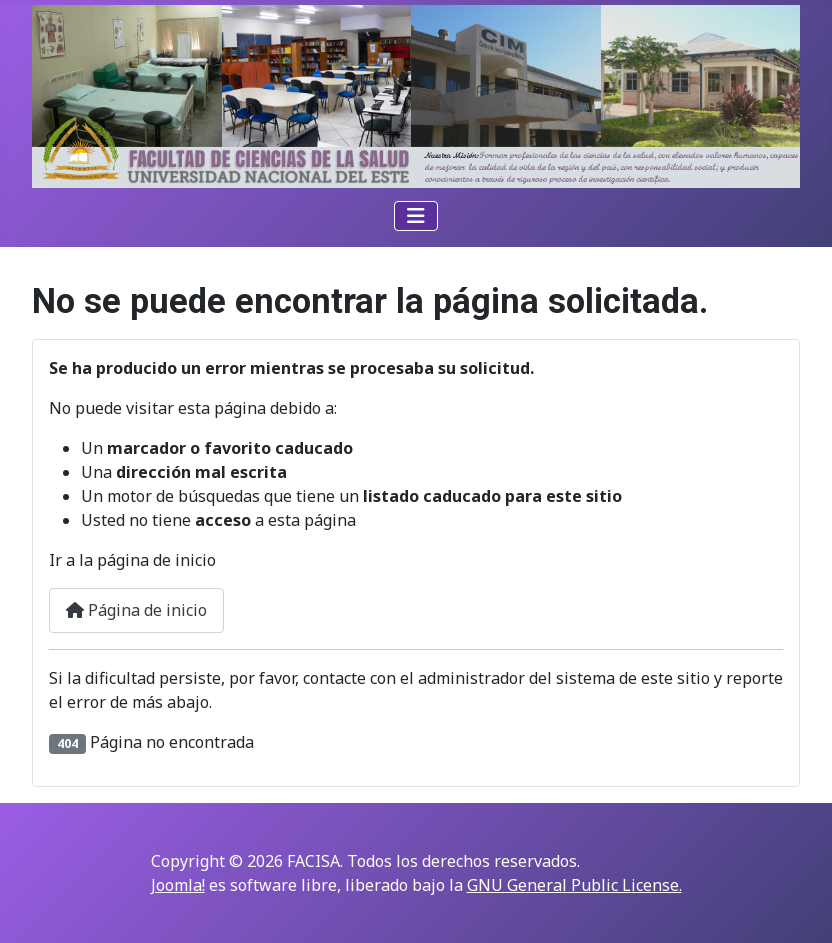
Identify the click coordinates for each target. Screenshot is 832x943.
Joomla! (178, 885)
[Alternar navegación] (416, 216)
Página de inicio (136, 610)
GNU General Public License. (574, 885)
